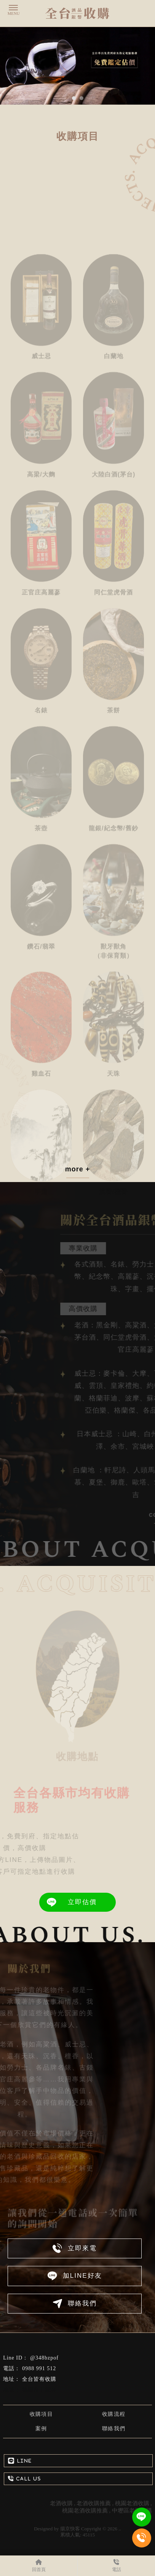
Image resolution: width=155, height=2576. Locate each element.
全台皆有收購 (39, 2379)
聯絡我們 (114, 2428)
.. (119, 2528)
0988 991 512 (39, 2368)
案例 (41, 2428)
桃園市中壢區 (39, 2390)
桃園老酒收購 (132, 2503)
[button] (74, 98)
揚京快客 (70, 2528)
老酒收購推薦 (94, 2503)
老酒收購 (61, 2503)
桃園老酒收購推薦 (85, 2511)
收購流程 (114, 2414)
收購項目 (41, 2414)
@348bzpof (44, 2358)
